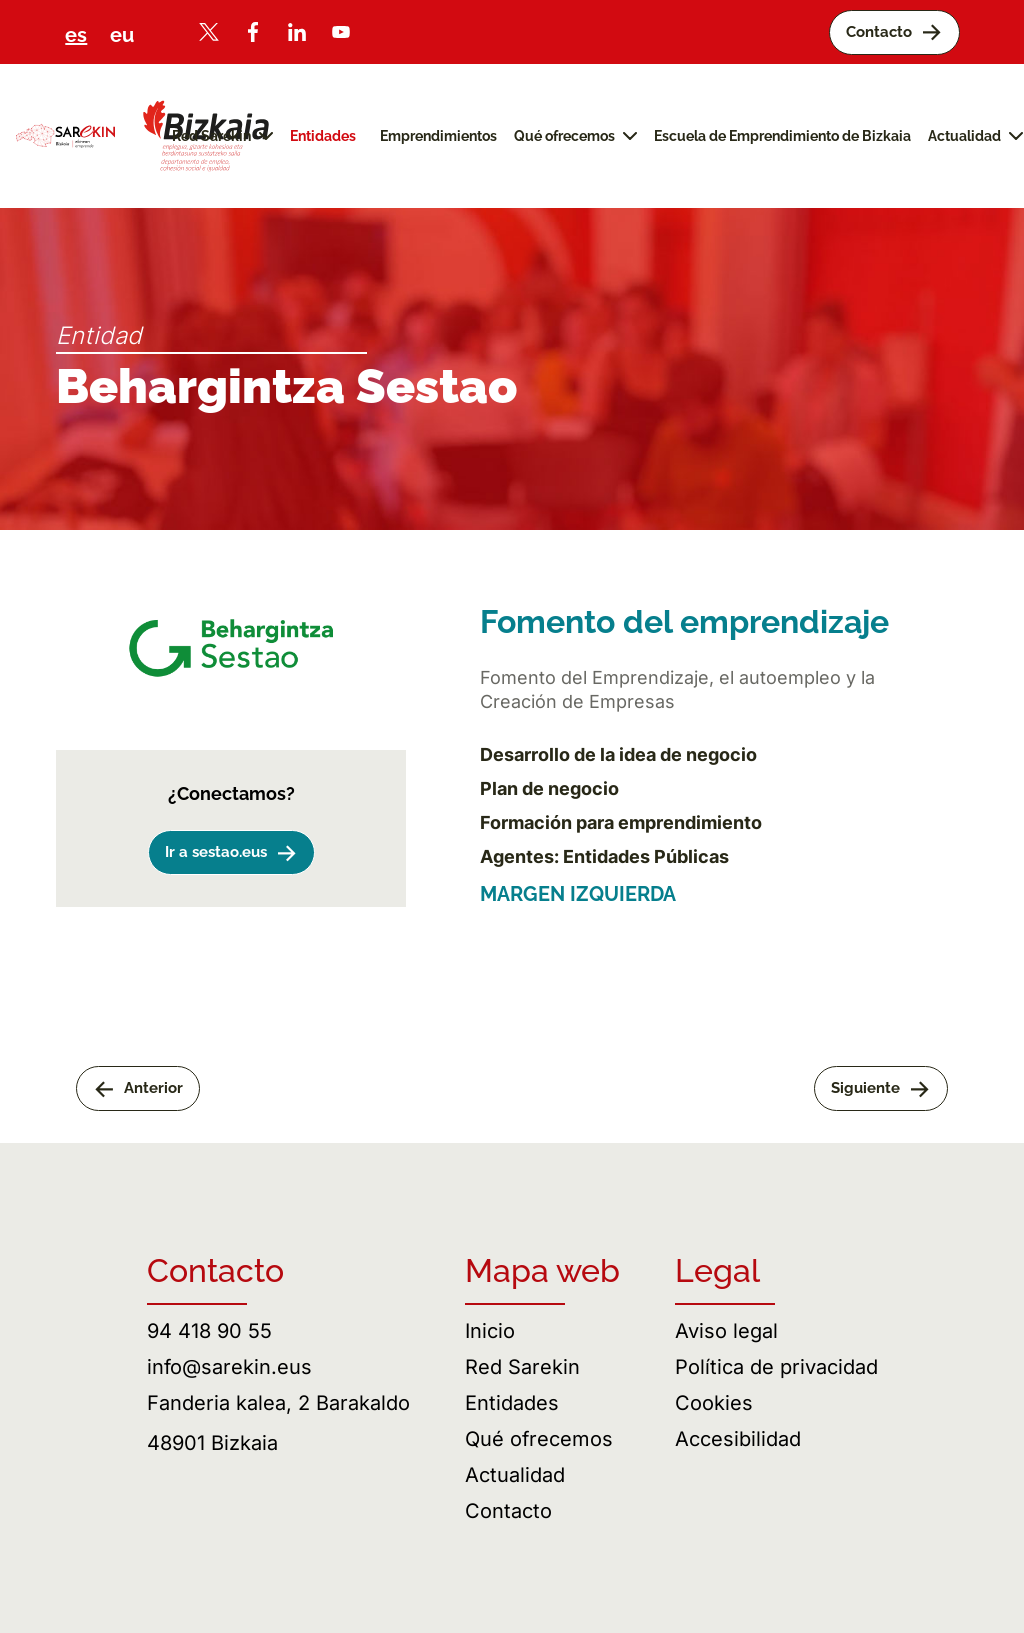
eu (122, 35)
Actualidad (515, 1475)
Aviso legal (726, 1331)
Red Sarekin (522, 1367)
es (76, 35)
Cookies (714, 1403)
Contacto (508, 1511)
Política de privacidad (776, 1367)
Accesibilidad (738, 1439)
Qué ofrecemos (539, 1439)
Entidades (512, 1403)
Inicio (490, 1331)
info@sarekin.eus (229, 1367)
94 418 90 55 (209, 1331)
